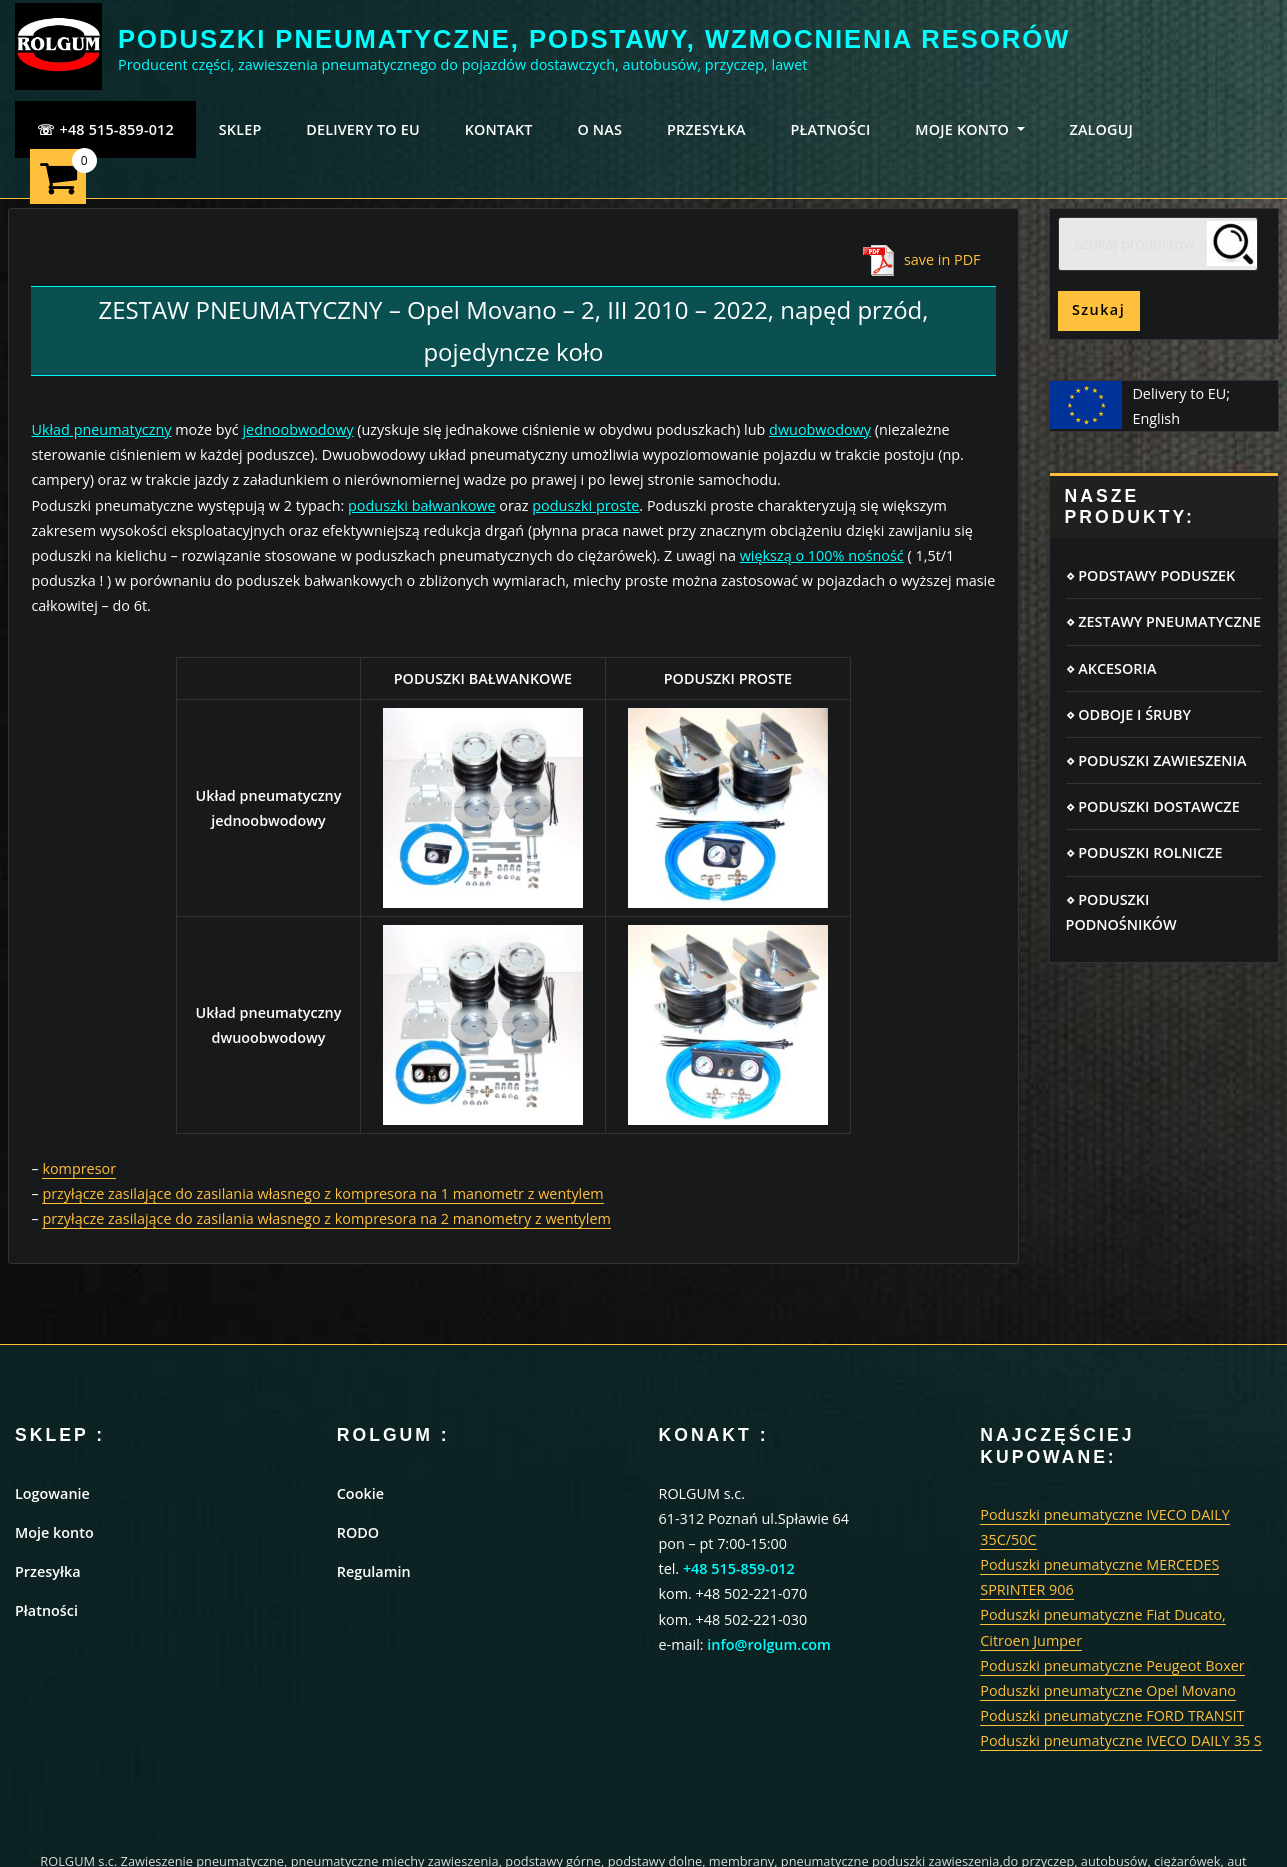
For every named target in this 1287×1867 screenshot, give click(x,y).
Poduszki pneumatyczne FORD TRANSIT (1112, 1715)
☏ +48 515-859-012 (105, 129)
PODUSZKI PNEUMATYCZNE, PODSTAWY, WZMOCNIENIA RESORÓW (594, 39)
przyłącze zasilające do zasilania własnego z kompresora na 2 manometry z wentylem (326, 1218)
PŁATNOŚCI (831, 129)
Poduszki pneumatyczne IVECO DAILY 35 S (1121, 1740)
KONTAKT (499, 129)
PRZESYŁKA (706, 129)
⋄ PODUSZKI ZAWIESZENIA (1156, 760)
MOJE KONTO (969, 129)
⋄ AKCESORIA (1111, 668)
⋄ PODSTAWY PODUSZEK (1151, 575)
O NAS (599, 129)
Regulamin (374, 1571)
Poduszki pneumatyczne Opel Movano (1108, 1690)
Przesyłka (48, 1571)
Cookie (360, 1493)
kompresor (79, 1168)
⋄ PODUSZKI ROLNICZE (1144, 852)
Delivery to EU (363, 129)
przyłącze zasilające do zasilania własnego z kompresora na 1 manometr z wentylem (322, 1193)
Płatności (46, 1610)
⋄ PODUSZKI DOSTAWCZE (1153, 806)
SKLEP (240, 129)
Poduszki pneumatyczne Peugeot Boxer (1112, 1665)
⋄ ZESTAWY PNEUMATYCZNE (1163, 621)
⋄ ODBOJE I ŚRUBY (1128, 714)
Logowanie (52, 1493)
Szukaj (1098, 309)
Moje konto (54, 1532)
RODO (358, 1532)
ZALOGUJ (1101, 129)
